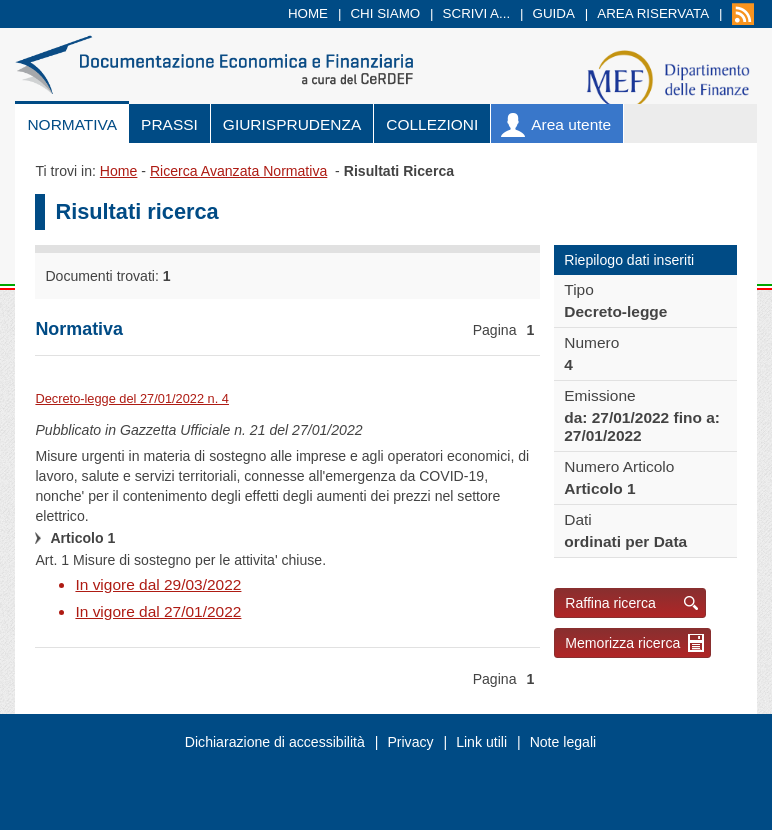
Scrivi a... (477, 13)
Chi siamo (385, 13)
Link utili (481, 742)
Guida (554, 13)
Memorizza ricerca (622, 643)
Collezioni (432, 124)
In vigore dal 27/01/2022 (158, 611)
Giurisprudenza (292, 124)
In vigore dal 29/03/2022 (158, 584)
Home (308, 13)
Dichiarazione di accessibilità (275, 742)
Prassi (169, 124)
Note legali (563, 742)
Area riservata (653, 13)
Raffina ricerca (610, 603)
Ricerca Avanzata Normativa (238, 171)
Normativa (72, 124)
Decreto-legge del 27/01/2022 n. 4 (132, 398)
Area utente (571, 124)
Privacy (410, 742)
